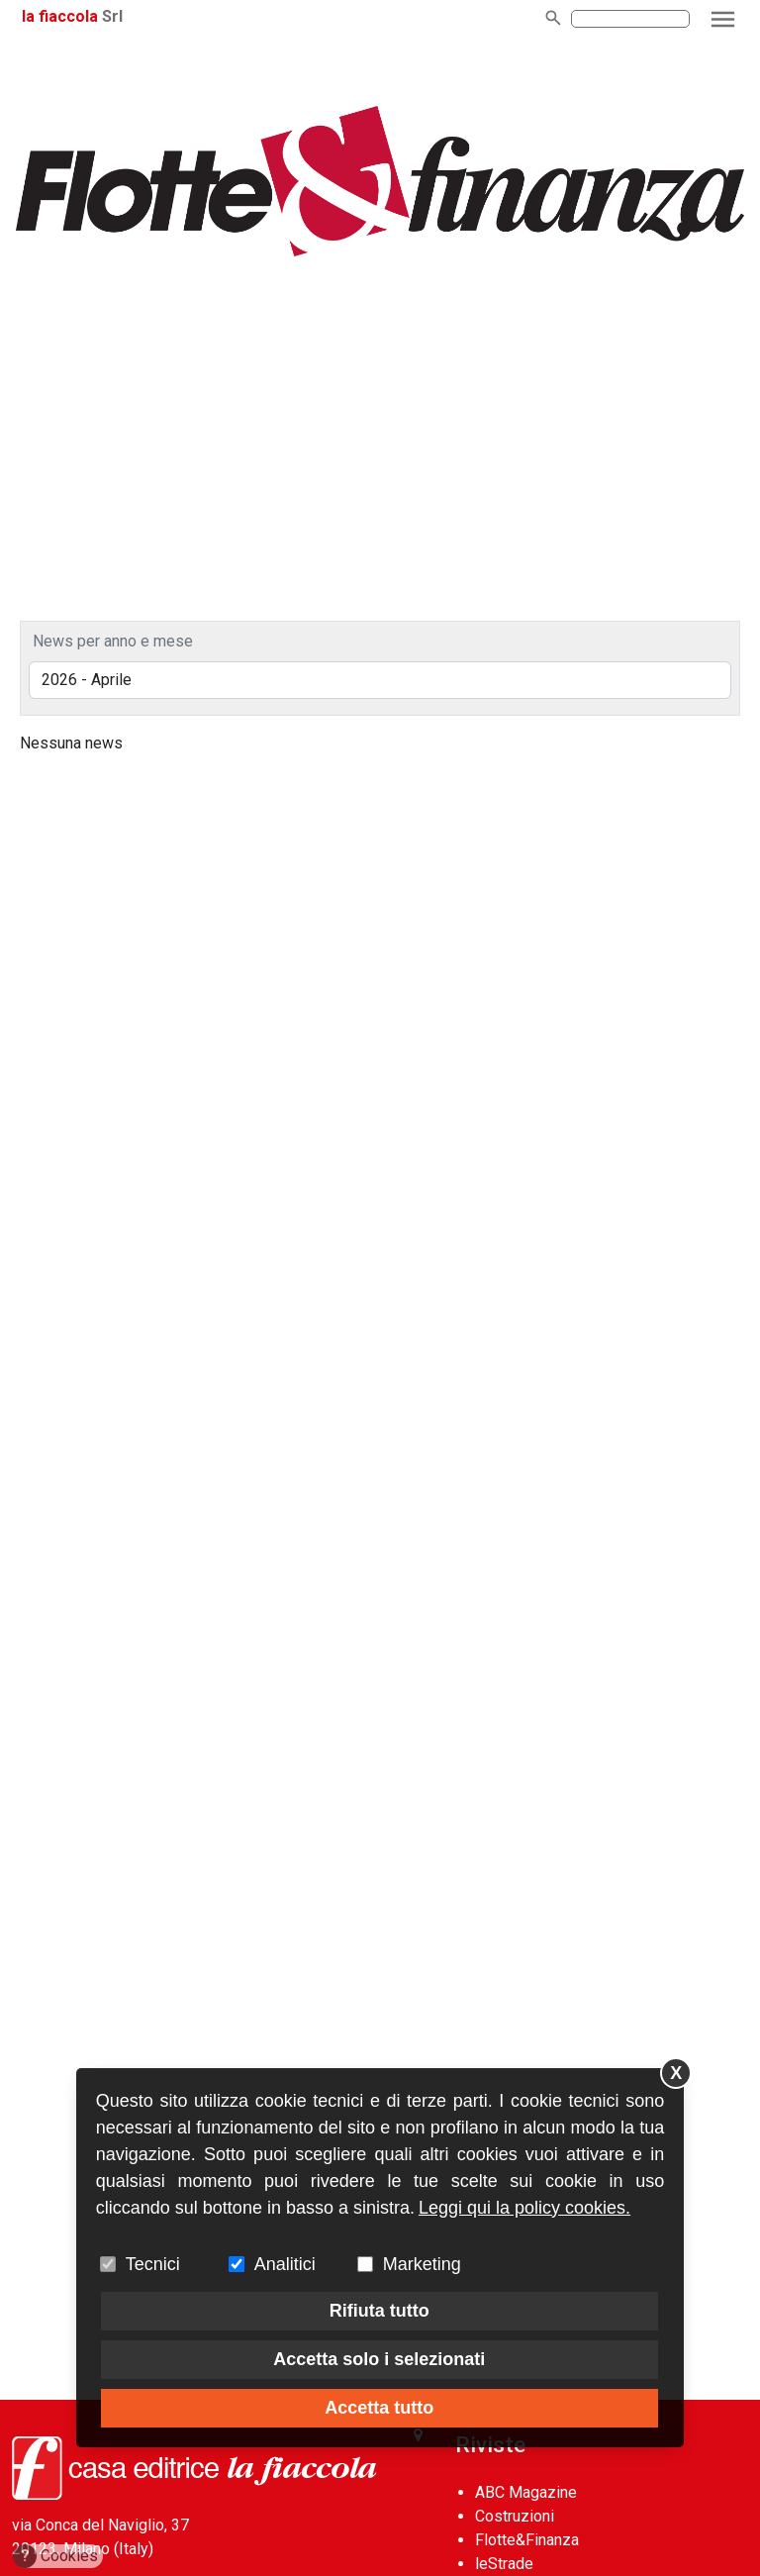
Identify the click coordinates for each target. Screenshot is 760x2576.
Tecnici (153, 2264)
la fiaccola (60, 16)
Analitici (285, 2264)
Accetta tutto (379, 2408)
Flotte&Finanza (527, 2539)
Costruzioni (514, 2516)
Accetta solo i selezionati (379, 2359)
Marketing (422, 2264)
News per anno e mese (113, 641)
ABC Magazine (526, 2492)
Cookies (56, 2556)
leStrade (504, 2563)
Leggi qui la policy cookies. (524, 2208)
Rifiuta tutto (379, 2311)
